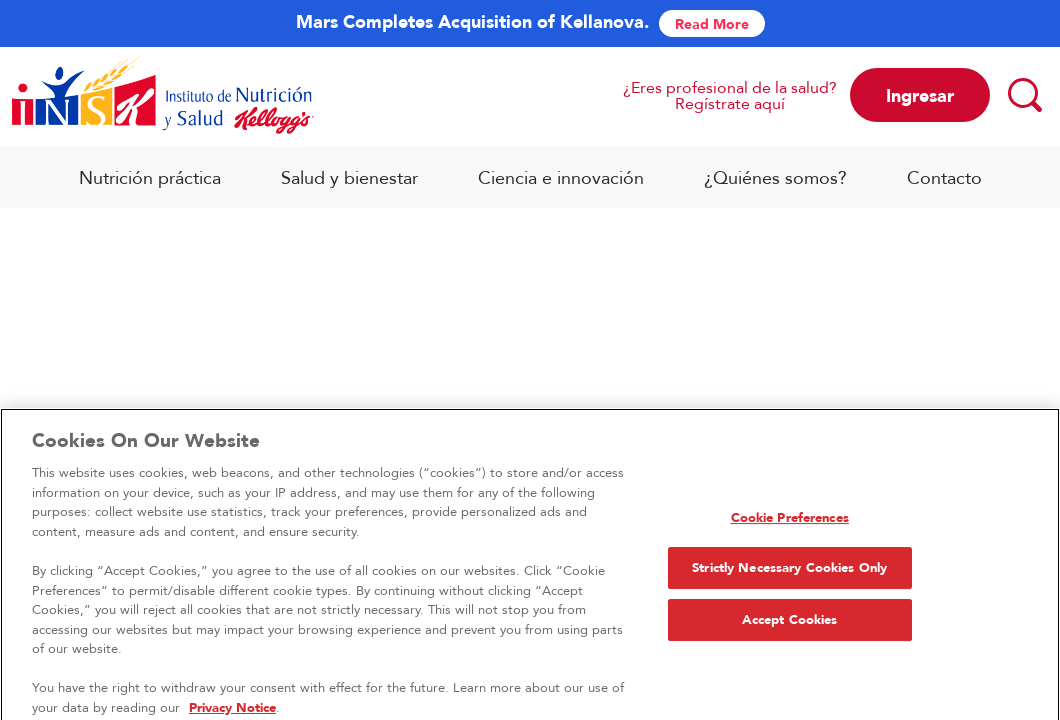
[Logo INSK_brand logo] (163, 95)
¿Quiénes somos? (775, 177)
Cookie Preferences (790, 522)
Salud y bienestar (349, 177)
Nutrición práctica (150, 177)
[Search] (1024, 94)
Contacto (944, 177)
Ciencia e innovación (561, 177)
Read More (712, 23)
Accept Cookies (790, 625)
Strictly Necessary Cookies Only (789, 573)
